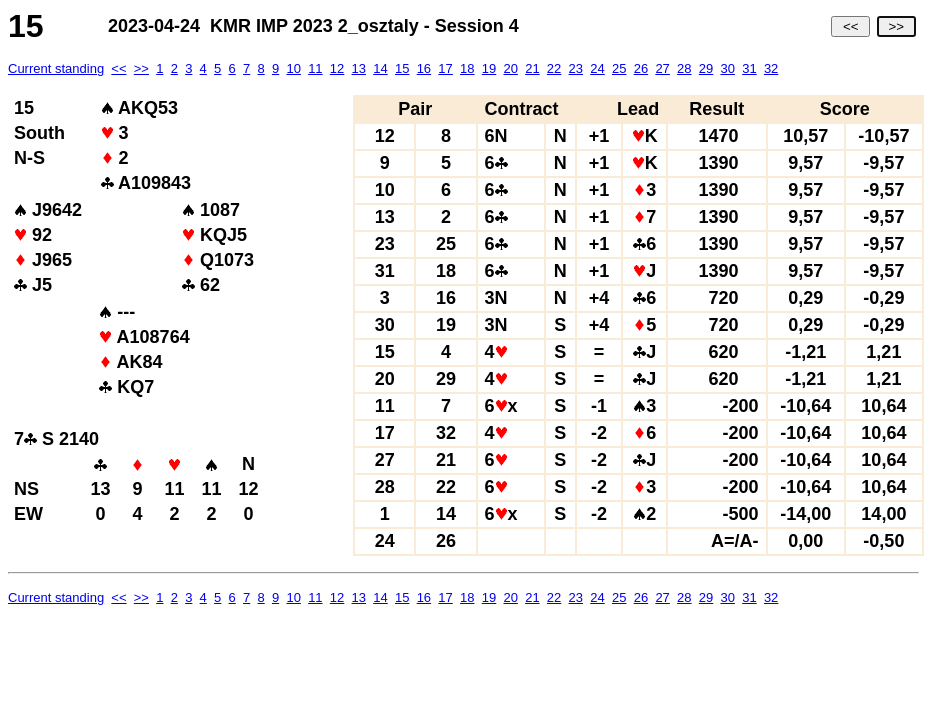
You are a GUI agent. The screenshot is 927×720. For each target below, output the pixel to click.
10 (293, 68)
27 (662, 68)
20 (510, 68)
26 (641, 68)
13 (359, 68)
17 (445, 68)
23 (576, 68)
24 (597, 68)
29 (706, 68)
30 (727, 68)
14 (380, 68)
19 (489, 68)
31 (749, 68)
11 (315, 68)
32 (771, 68)
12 (337, 68)
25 (619, 68)
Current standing (56, 68)
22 (554, 68)
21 (532, 68)
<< (850, 26)
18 (467, 68)
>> (896, 26)
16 (424, 68)
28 (684, 68)
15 (402, 68)
